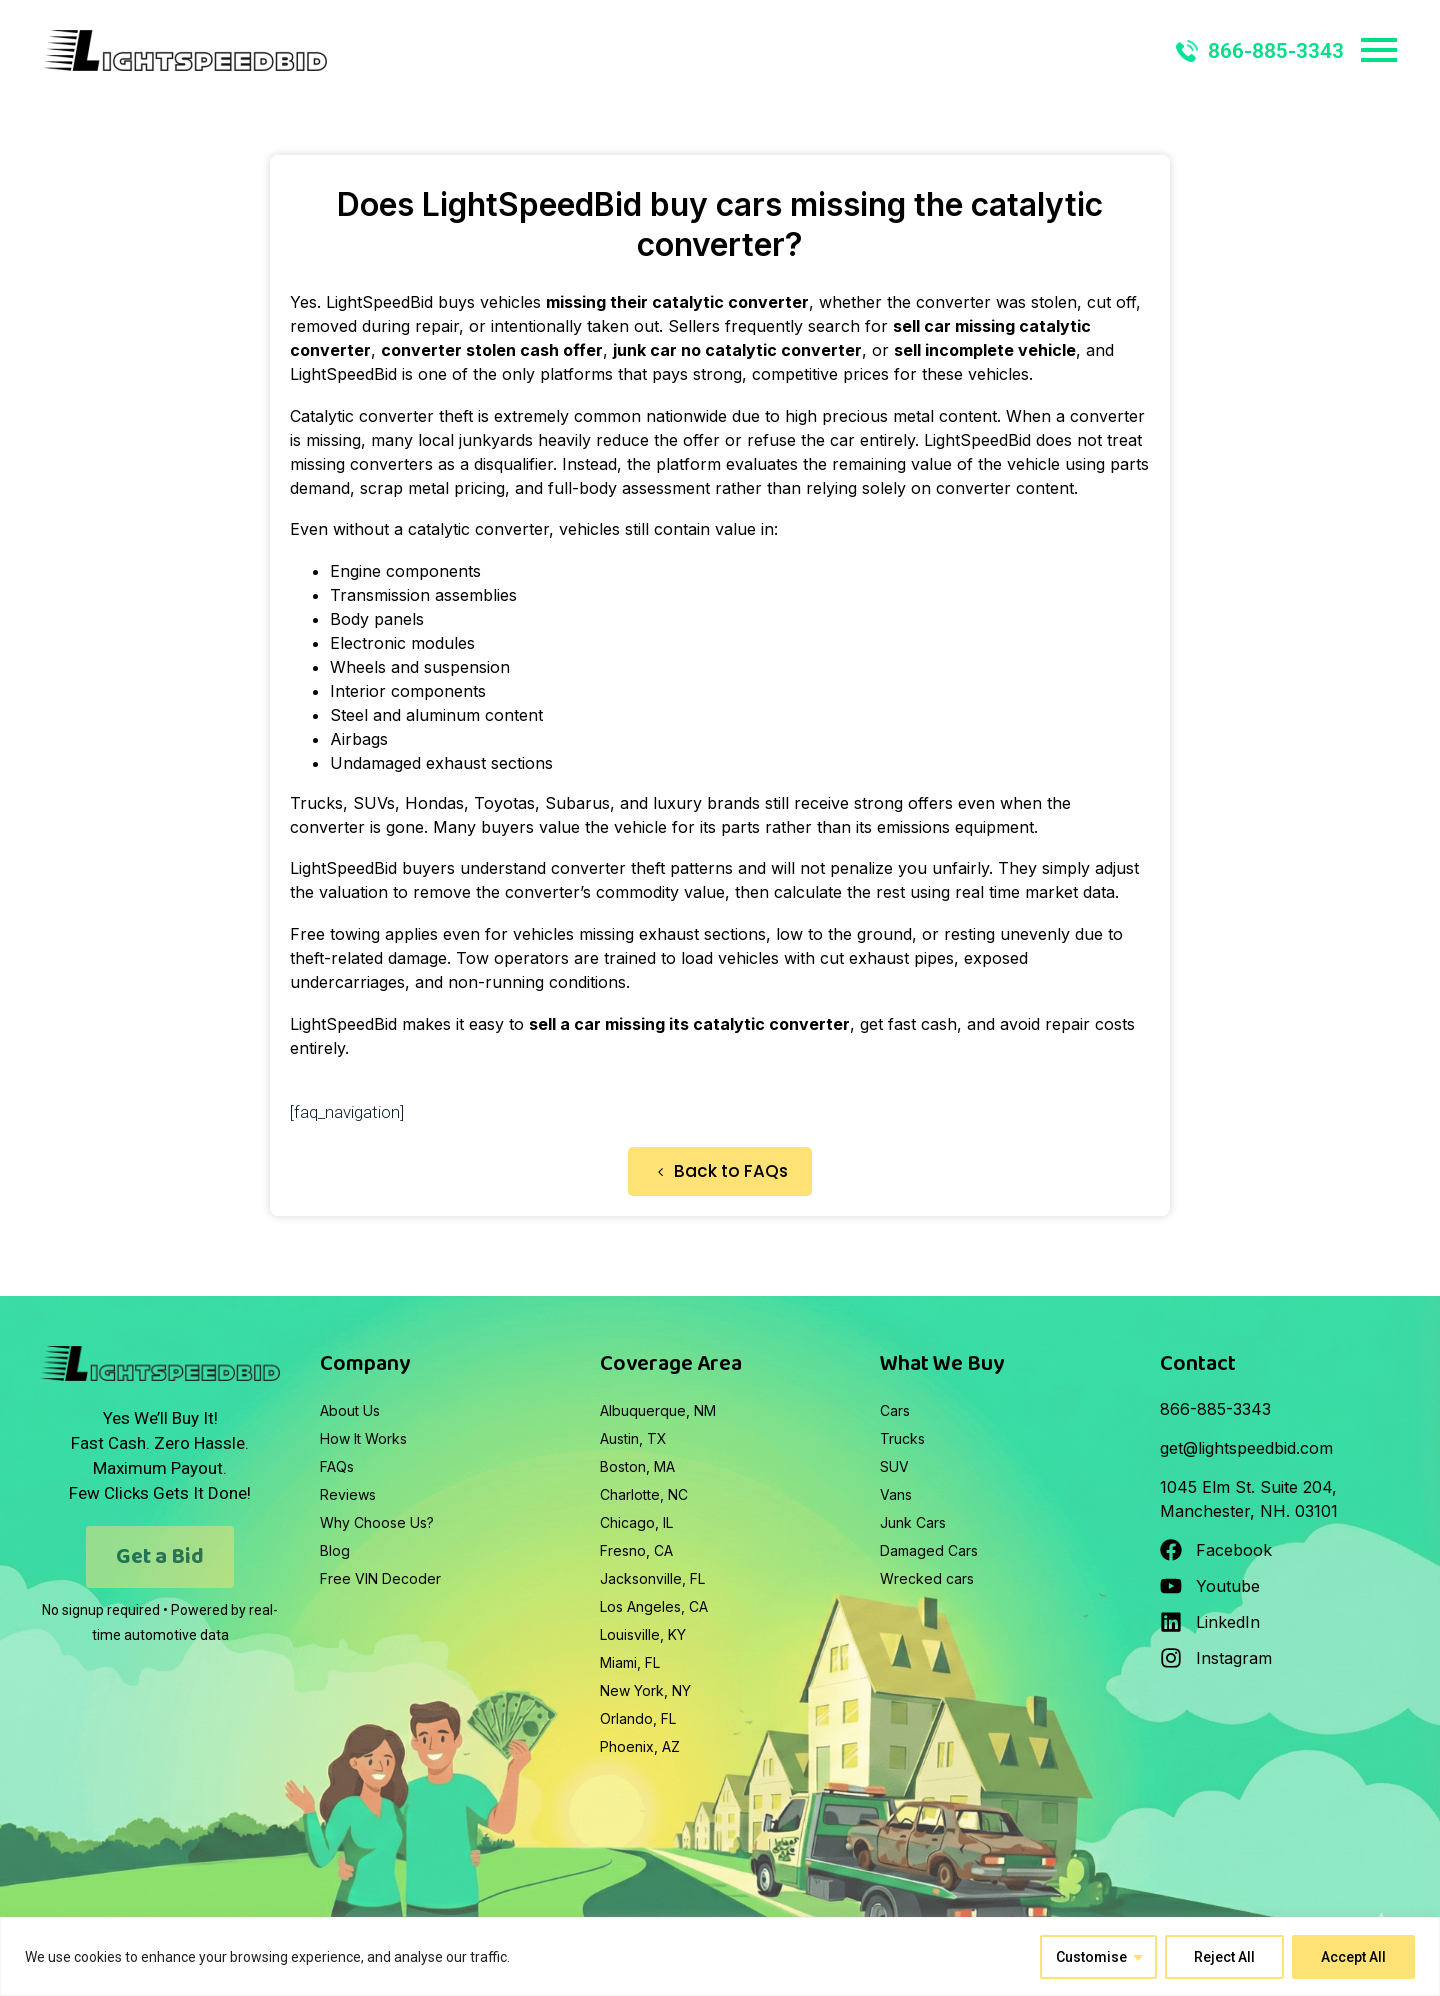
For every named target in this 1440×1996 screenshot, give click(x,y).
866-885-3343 (1260, 51)
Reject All (1224, 1957)
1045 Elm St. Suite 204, (1248, 1487)
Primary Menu (1379, 50)
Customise (1091, 1957)
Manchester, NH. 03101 (1249, 1511)
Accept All (1353, 1957)
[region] (720, 1956)
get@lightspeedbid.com (1246, 1448)
